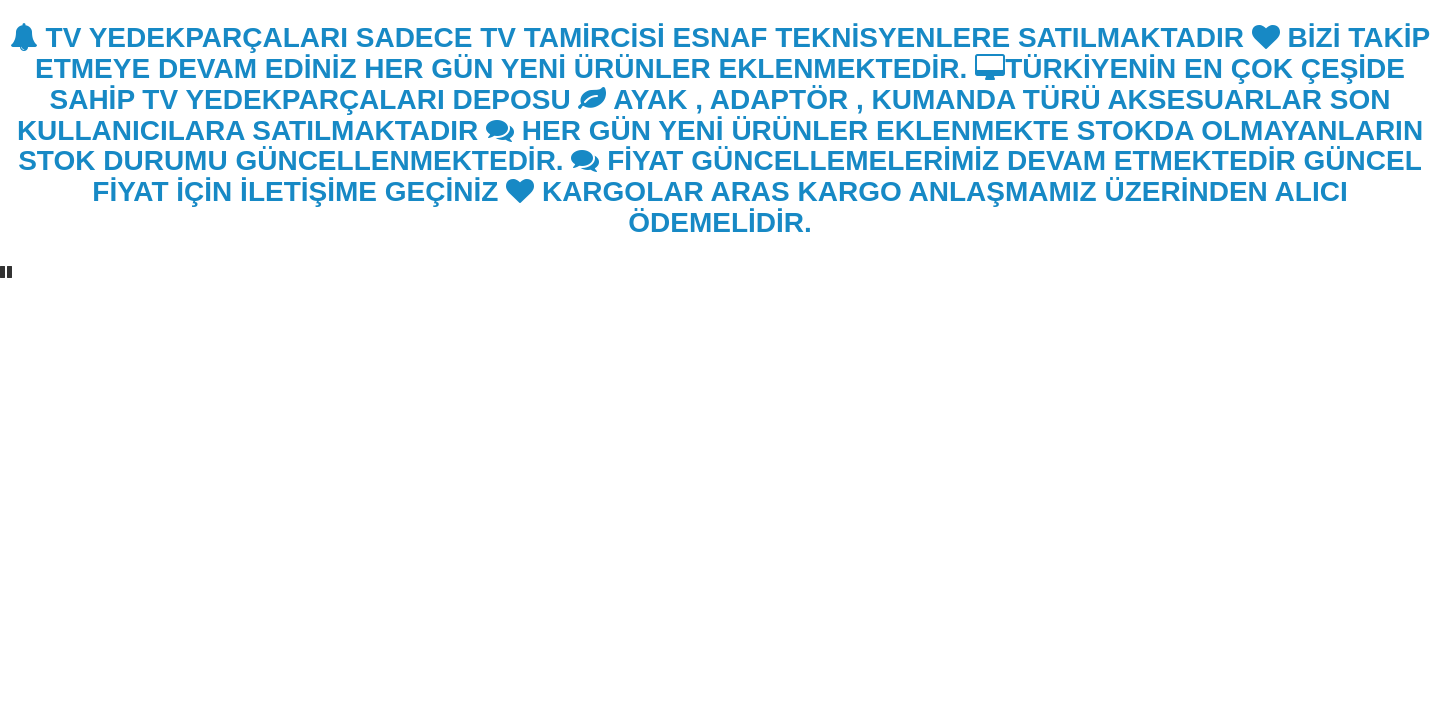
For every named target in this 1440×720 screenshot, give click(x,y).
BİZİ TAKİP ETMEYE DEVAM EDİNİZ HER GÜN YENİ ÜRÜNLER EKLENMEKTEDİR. (732, 53)
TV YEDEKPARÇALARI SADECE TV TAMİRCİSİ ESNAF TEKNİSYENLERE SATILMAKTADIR (627, 37)
